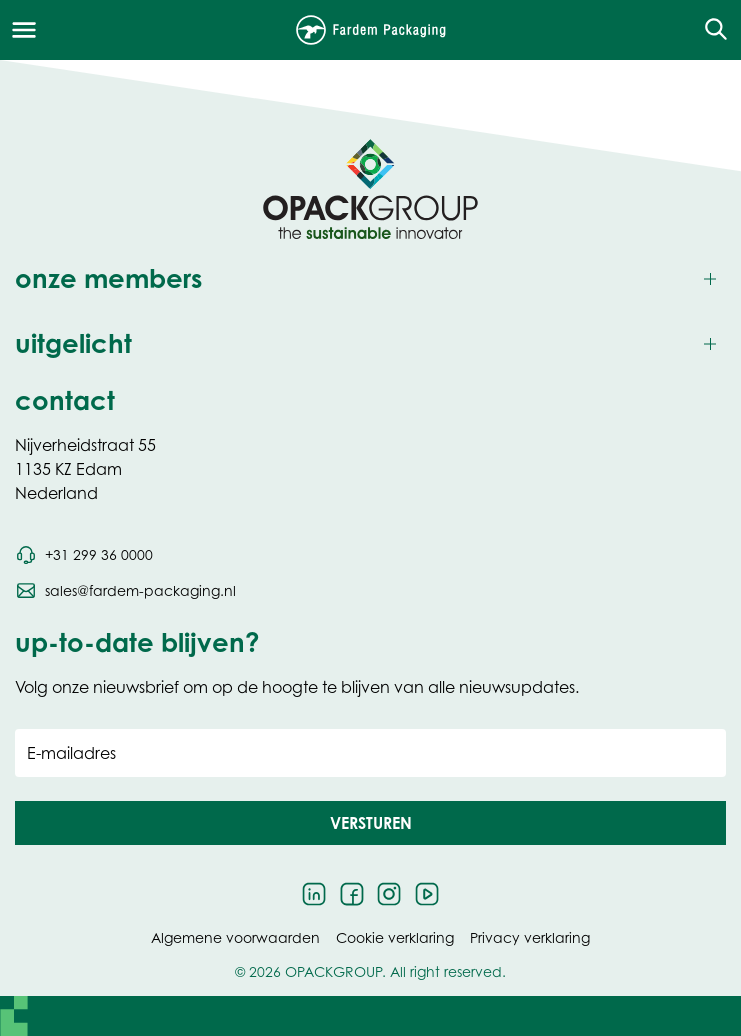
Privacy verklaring (530, 937)
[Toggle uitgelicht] (370, 344)
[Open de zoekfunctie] (709, 30)
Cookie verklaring (395, 937)
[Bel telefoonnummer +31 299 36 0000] (84, 555)
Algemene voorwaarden (235, 937)
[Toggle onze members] (370, 279)
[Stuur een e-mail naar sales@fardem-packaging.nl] (125, 591)
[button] (370, 823)
